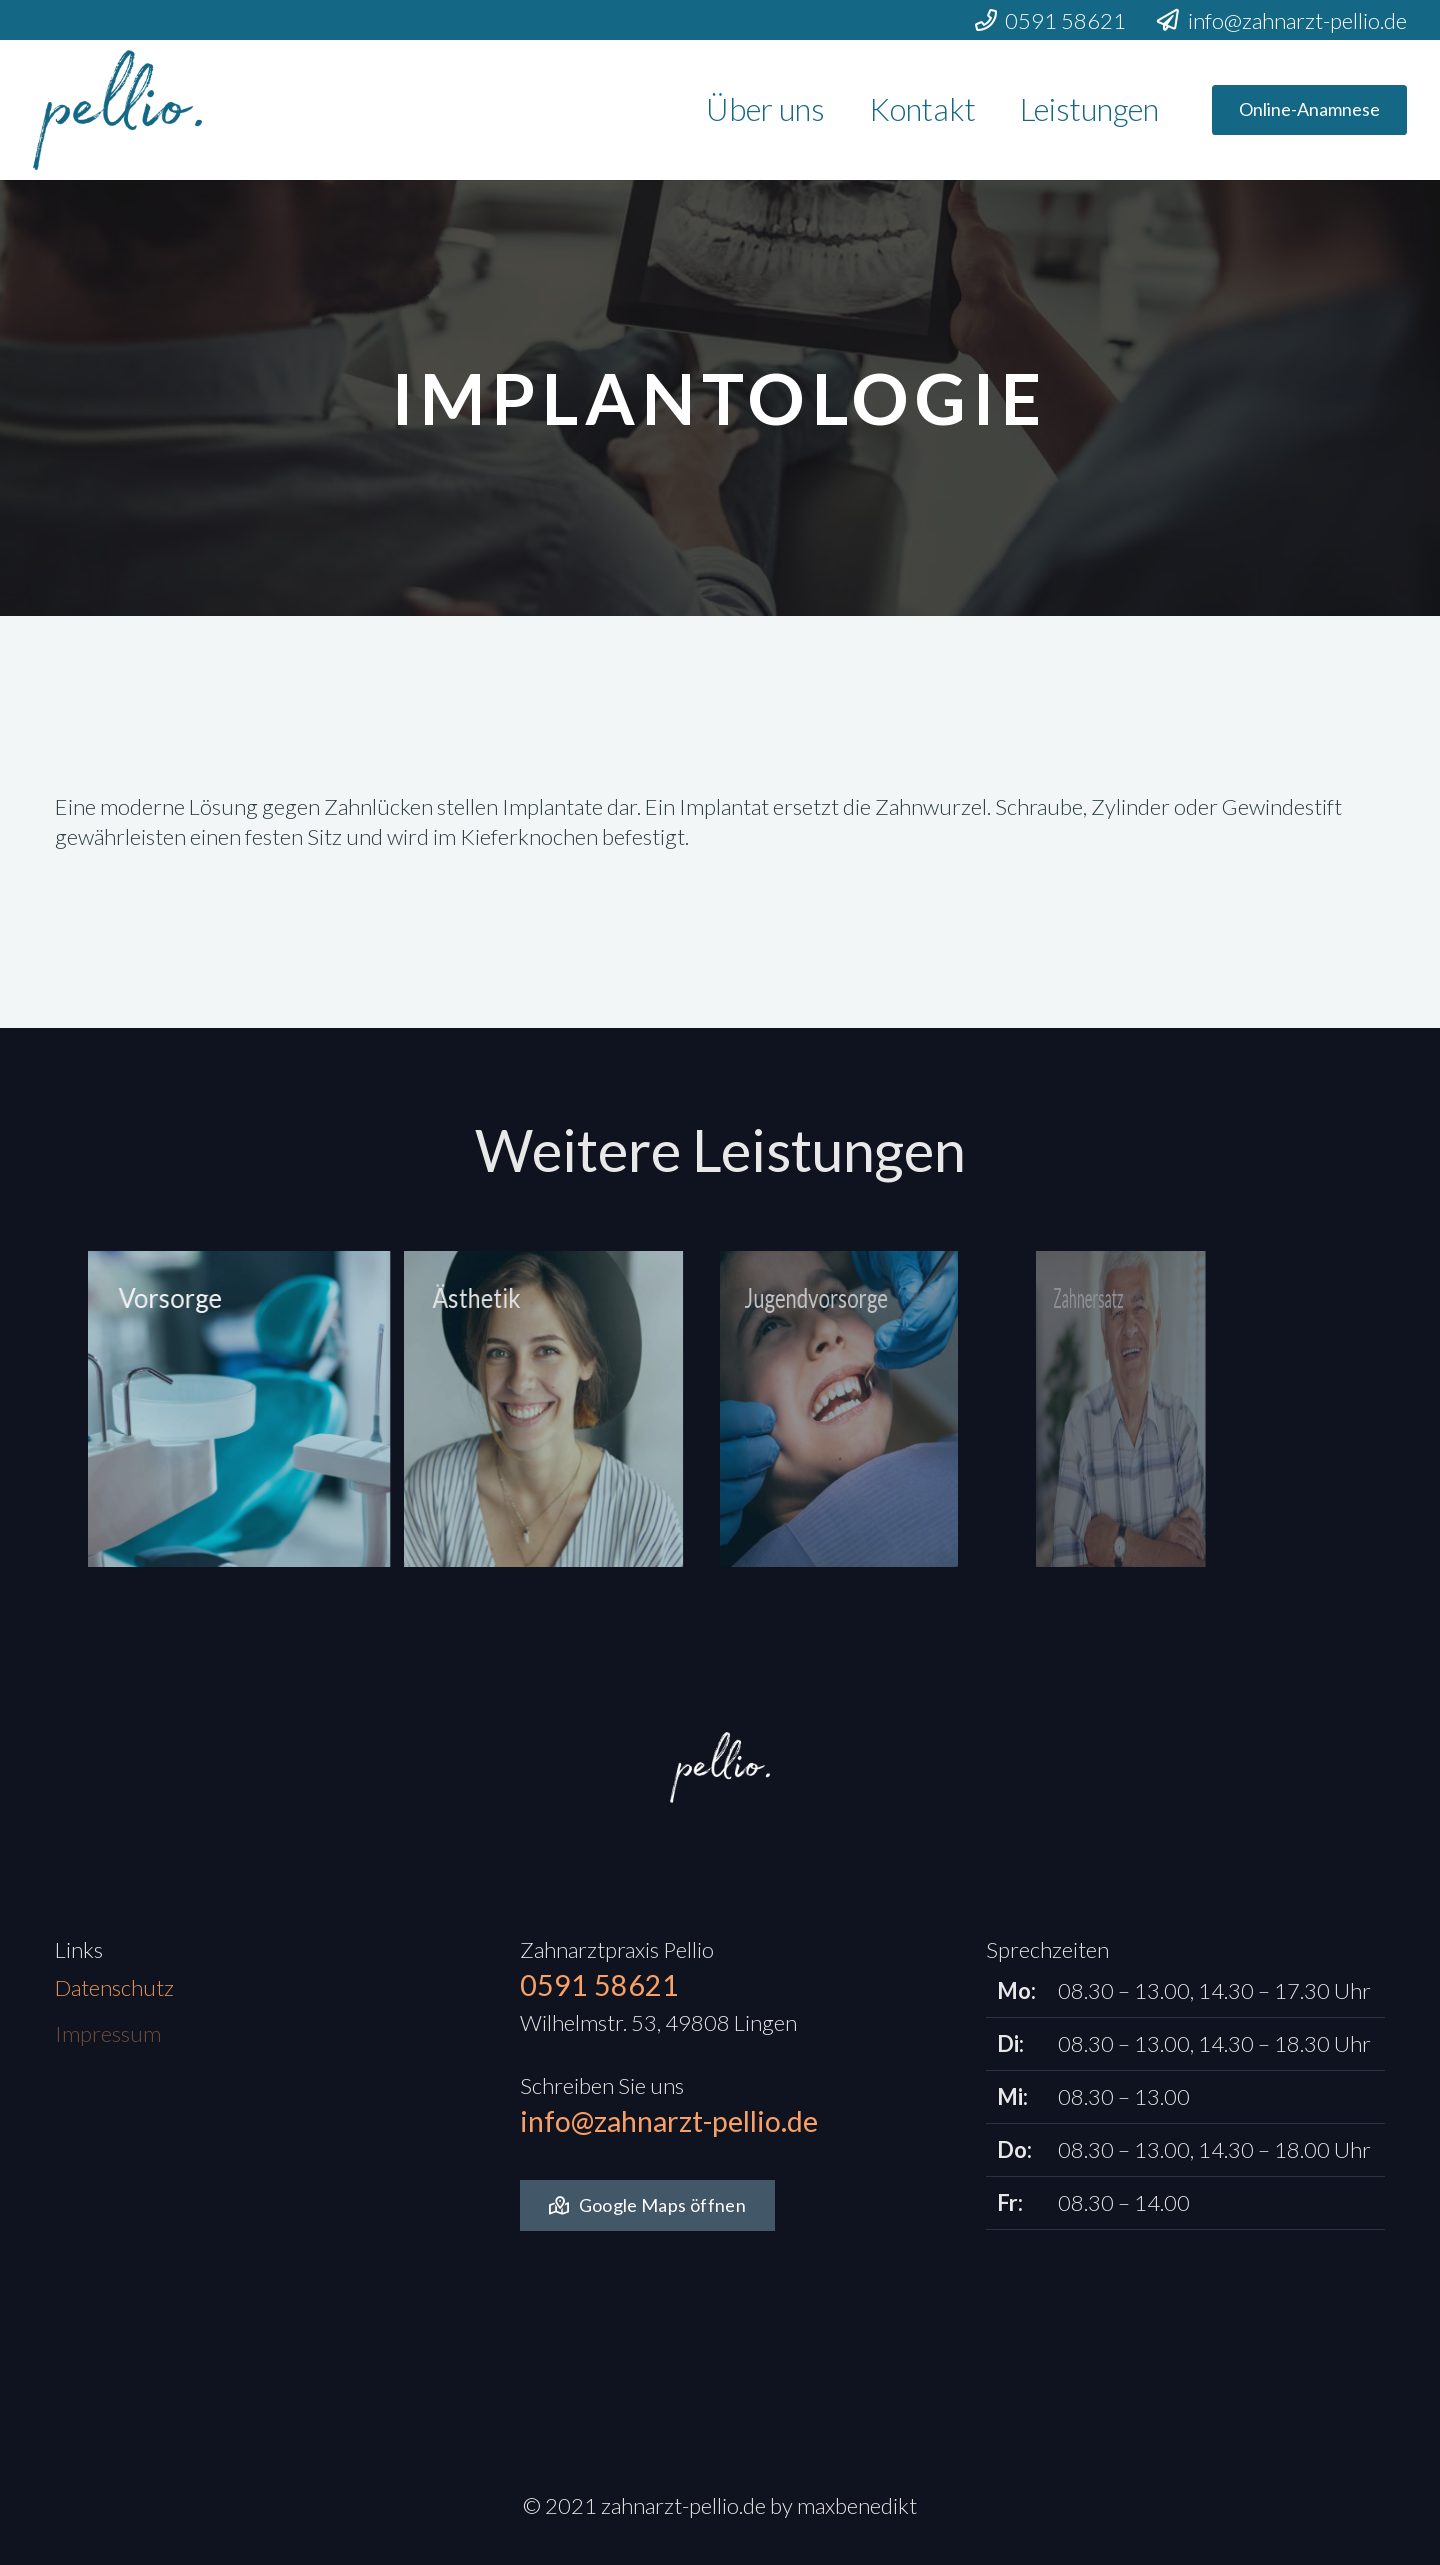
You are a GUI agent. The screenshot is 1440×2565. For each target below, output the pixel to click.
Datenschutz (114, 1996)
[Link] (117, 110)
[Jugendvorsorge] (741, 1409)
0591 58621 (599, 1985)
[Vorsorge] (197, 1409)
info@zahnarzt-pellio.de (669, 2121)
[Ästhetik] (473, 1409)
